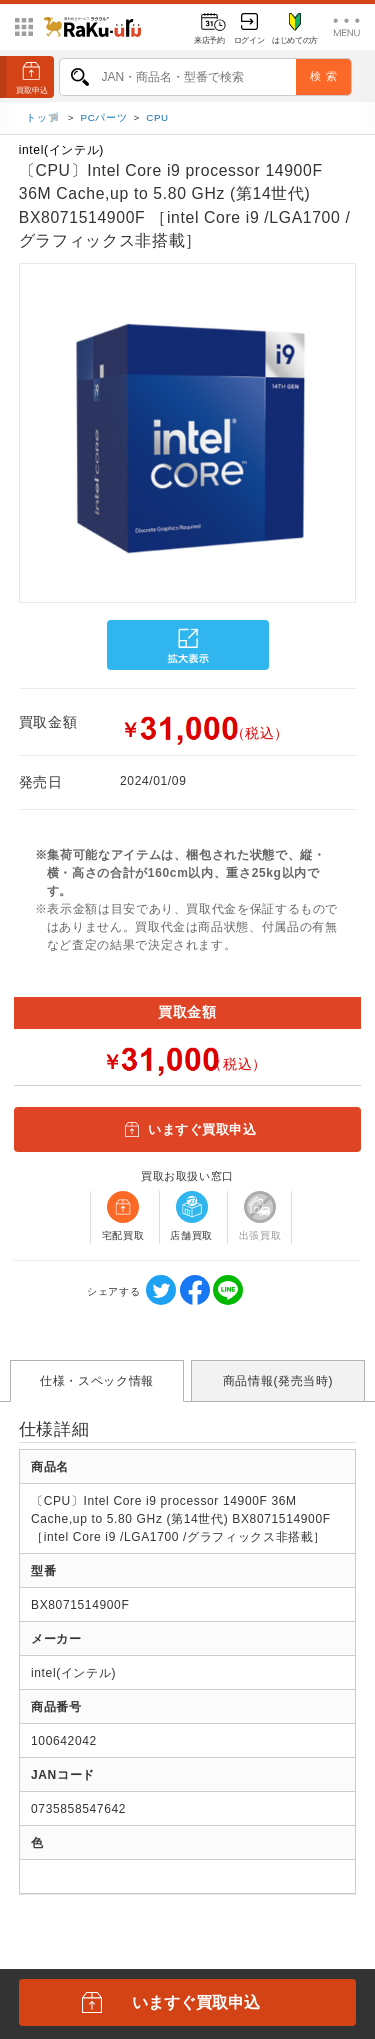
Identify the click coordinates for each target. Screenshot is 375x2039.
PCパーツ (104, 118)
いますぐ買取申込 (187, 1129)
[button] (19, 438)
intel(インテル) (61, 150)
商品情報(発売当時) (278, 1381)
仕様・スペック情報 (97, 1381)
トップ (43, 118)
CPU (157, 118)
